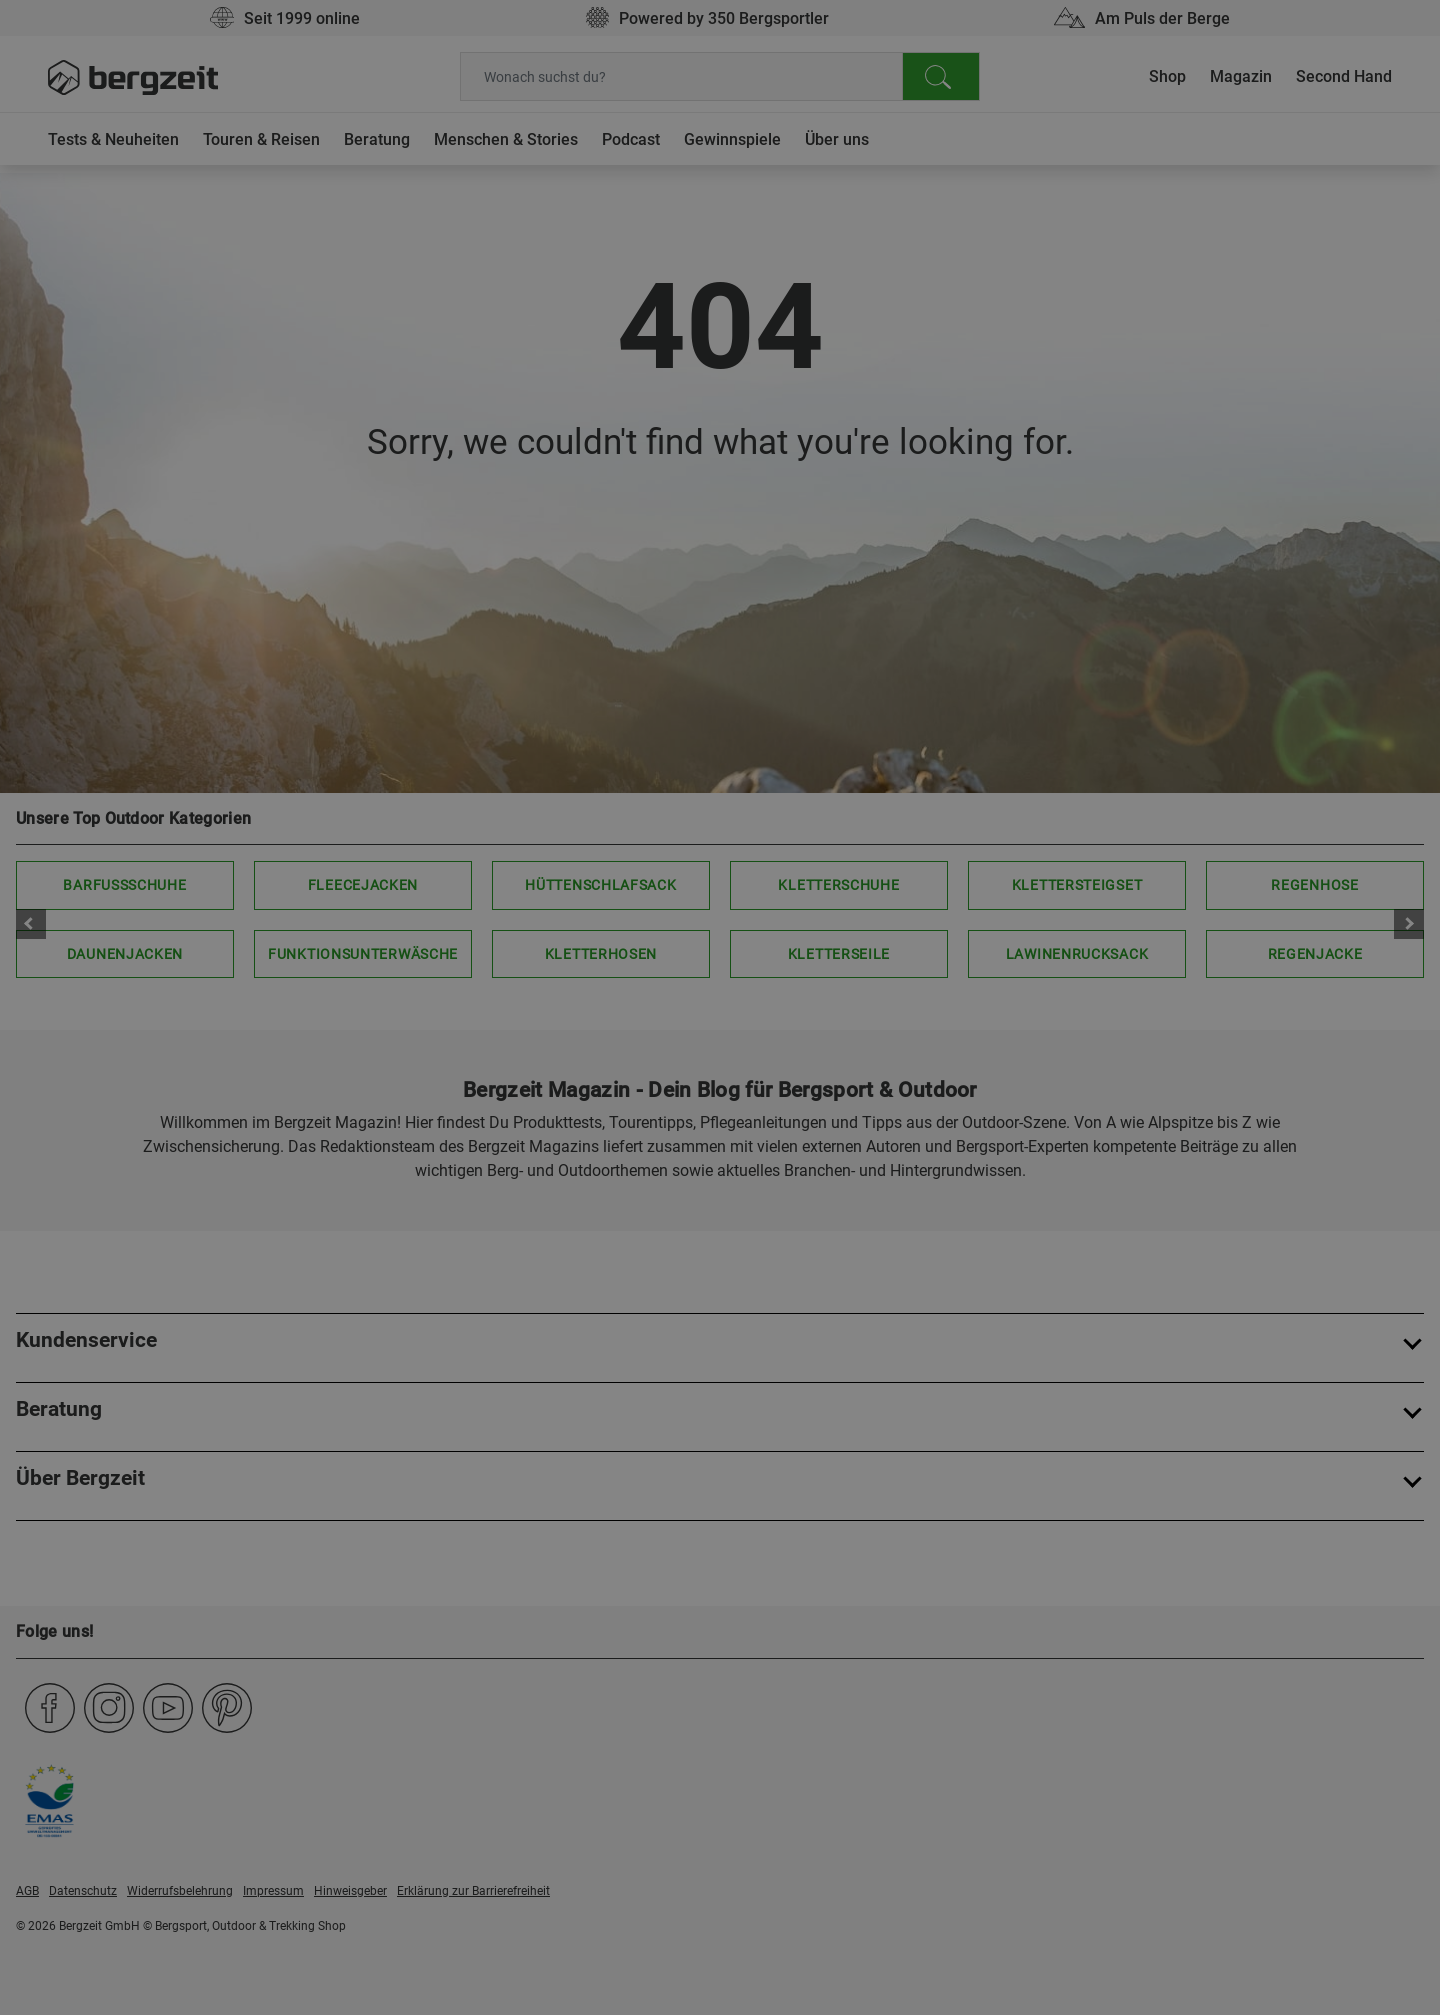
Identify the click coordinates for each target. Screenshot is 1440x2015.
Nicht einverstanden (518, 524)
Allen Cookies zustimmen (920, 524)
